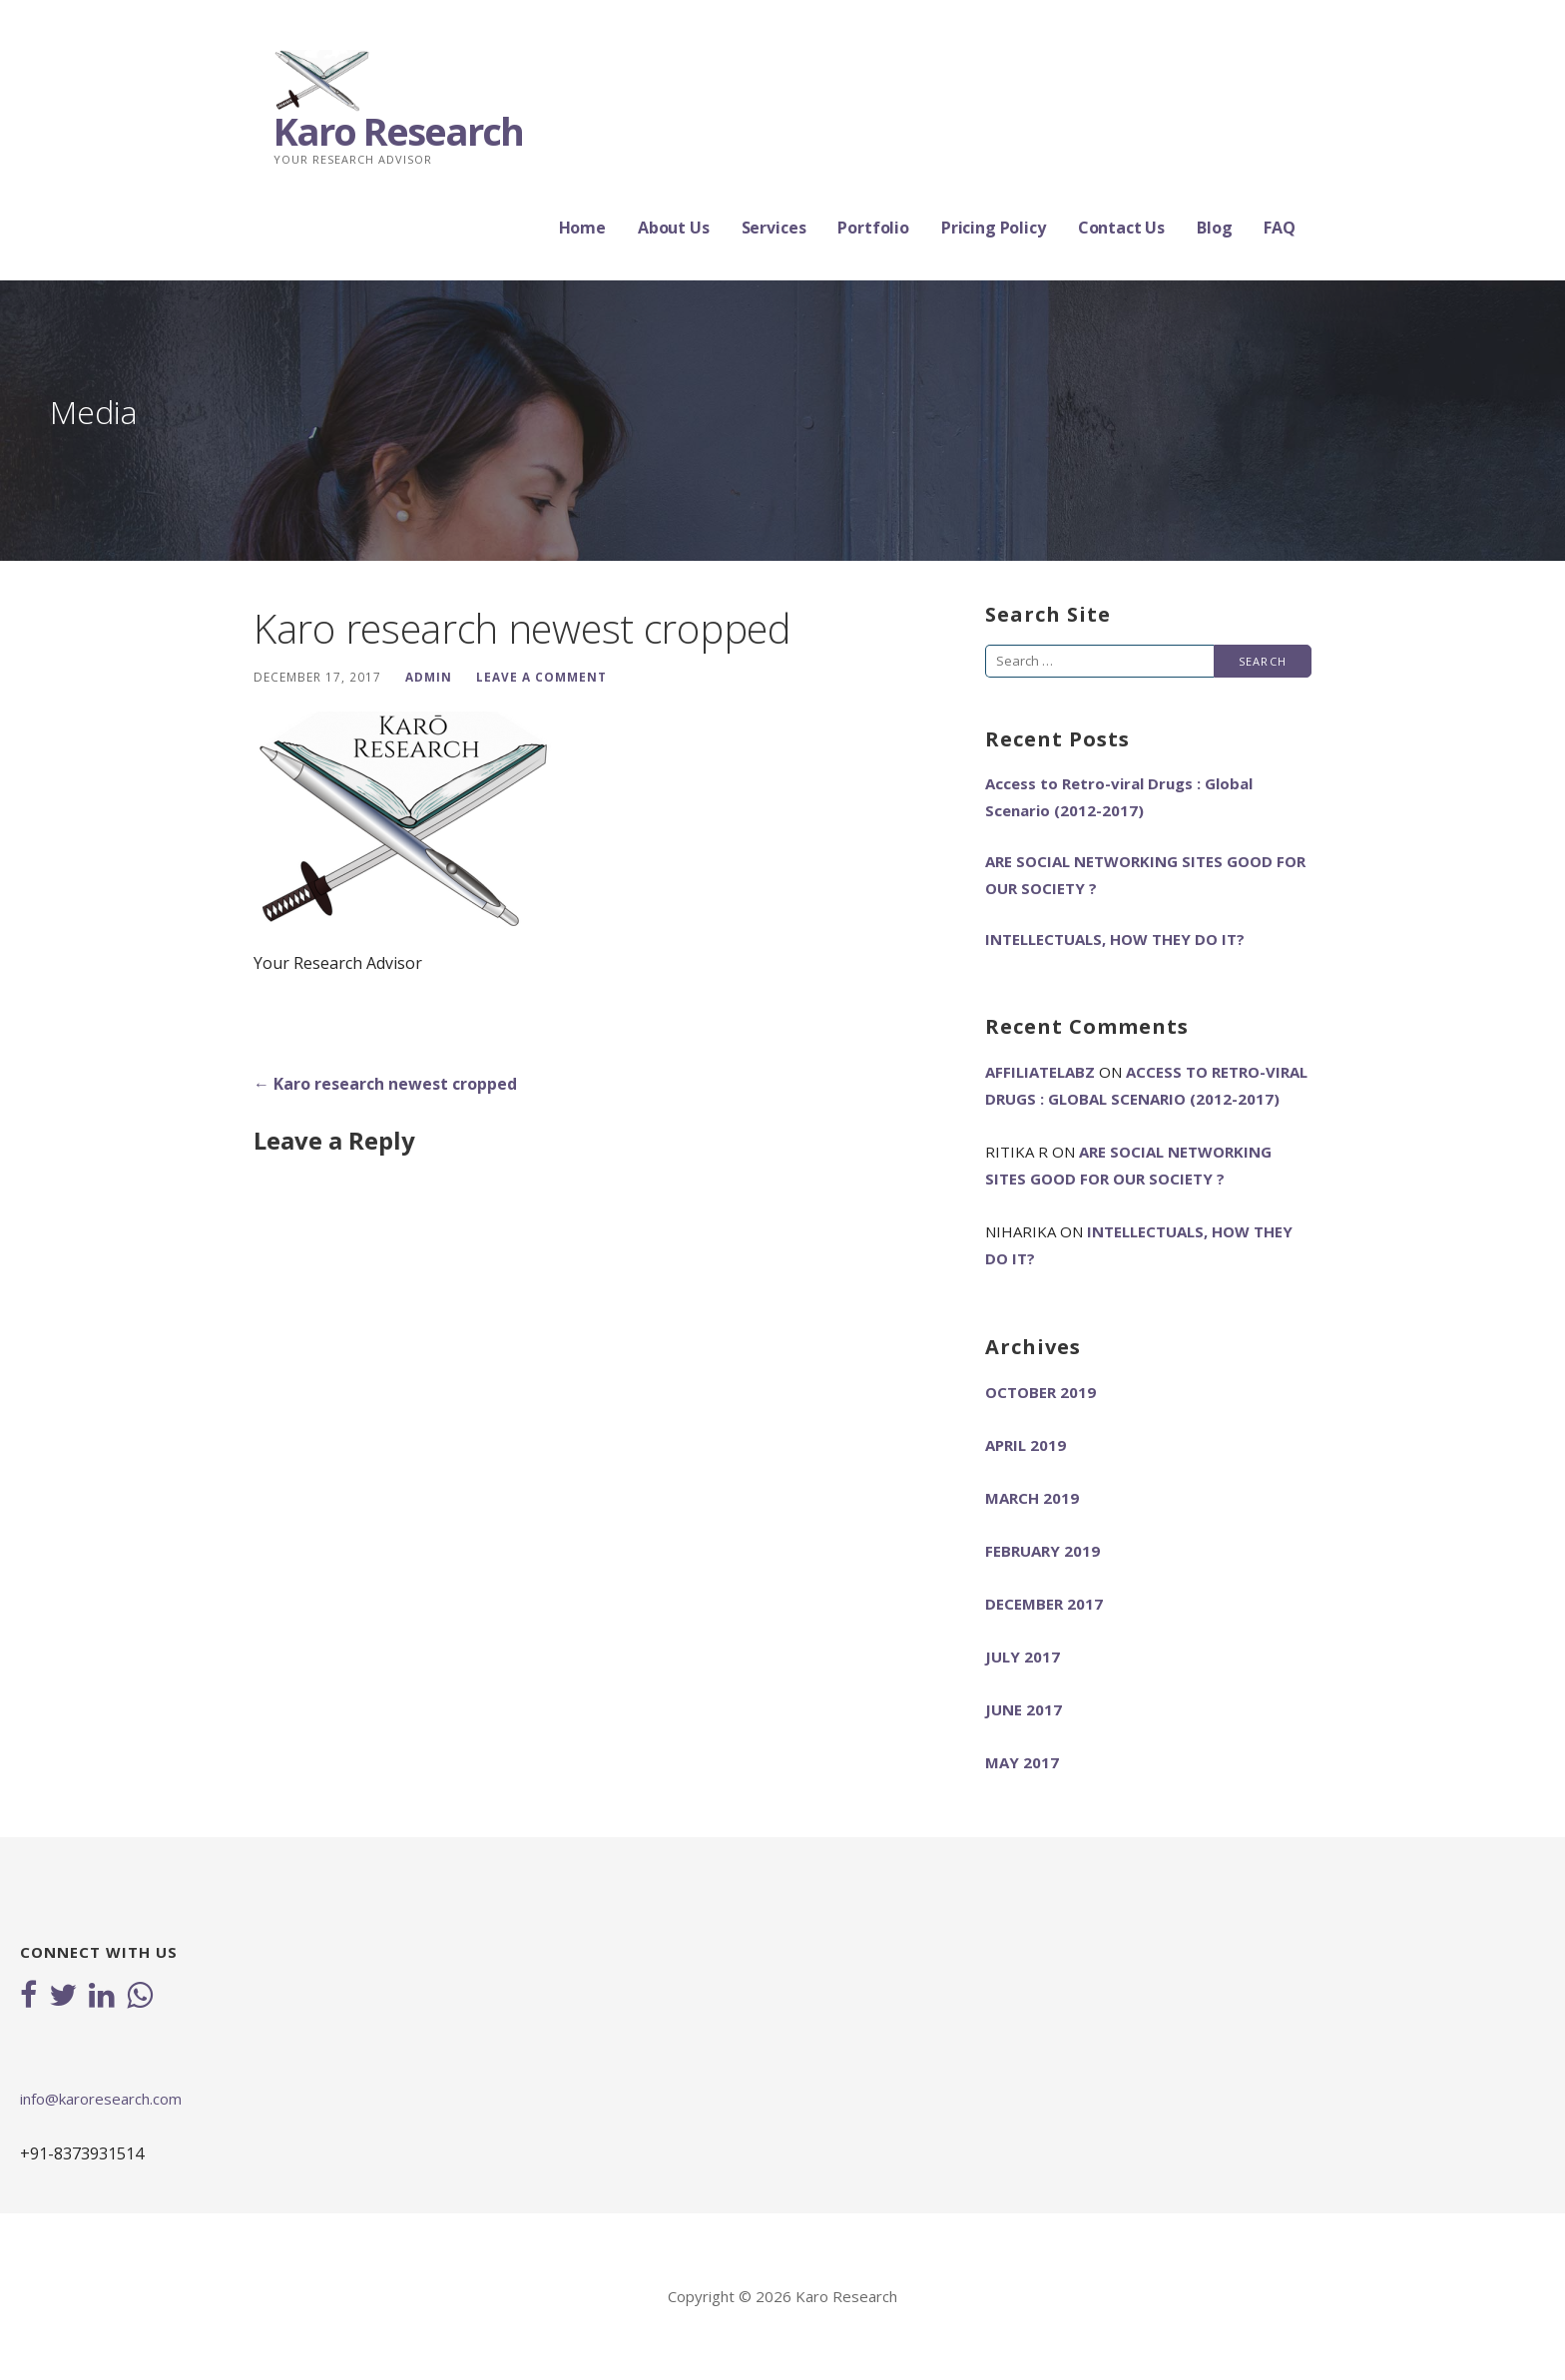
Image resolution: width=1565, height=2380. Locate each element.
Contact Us (1121, 227)
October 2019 (1040, 1392)
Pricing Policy (993, 227)
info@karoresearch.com (101, 2099)
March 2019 (1032, 1498)
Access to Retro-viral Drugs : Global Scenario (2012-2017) (1119, 796)
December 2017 (1044, 1604)
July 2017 (1022, 1656)
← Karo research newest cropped (385, 1084)
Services (774, 227)
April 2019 (1025, 1445)
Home (582, 227)
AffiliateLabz (1040, 1072)
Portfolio (873, 227)
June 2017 (1023, 1709)
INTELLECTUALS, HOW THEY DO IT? (1115, 939)
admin (428, 677)
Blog (1214, 227)
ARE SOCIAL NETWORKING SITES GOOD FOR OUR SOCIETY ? (1145, 874)
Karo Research (398, 131)
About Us (674, 227)
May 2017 (1022, 1762)
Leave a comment (541, 677)
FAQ (1280, 227)
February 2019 (1042, 1551)
